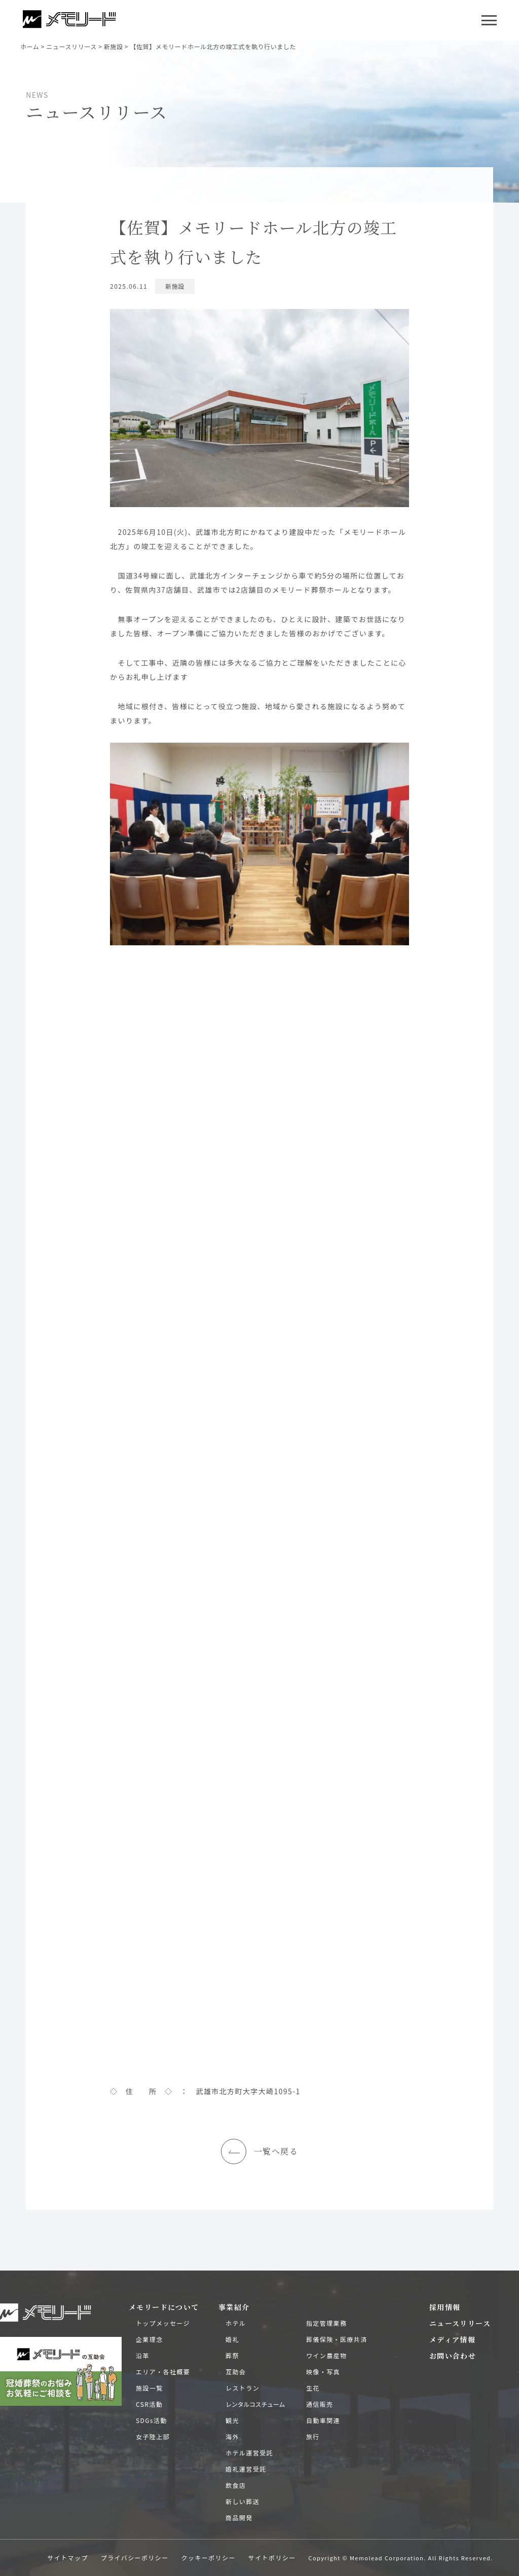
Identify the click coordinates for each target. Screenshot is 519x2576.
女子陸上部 (153, 2436)
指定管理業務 (326, 2323)
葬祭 (232, 2355)
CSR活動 (149, 2404)
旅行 (313, 2436)
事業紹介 (234, 2307)
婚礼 (232, 2339)
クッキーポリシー (208, 2557)
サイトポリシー (272, 2557)
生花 (313, 2387)
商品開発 (239, 2517)
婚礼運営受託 (246, 2469)
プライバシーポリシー (135, 2557)
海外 (232, 2436)
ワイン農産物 (326, 2355)
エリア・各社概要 (163, 2371)
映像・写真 (323, 2371)
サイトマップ (67, 2557)
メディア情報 (452, 2339)
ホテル (236, 2323)
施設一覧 (149, 2387)
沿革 (143, 2355)
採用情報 (445, 2307)
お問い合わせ (452, 2356)
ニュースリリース (460, 2323)
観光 (232, 2420)
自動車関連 (323, 2420)
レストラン (243, 2387)
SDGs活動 (151, 2420)
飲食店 (236, 2485)
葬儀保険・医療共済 (336, 2339)
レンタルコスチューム (255, 2404)
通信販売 (319, 2404)
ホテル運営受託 (249, 2452)
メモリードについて (164, 2307)
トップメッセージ (163, 2323)
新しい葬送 (243, 2501)
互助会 (236, 2371)
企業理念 (149, 2339)
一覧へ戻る (259, 2151)
